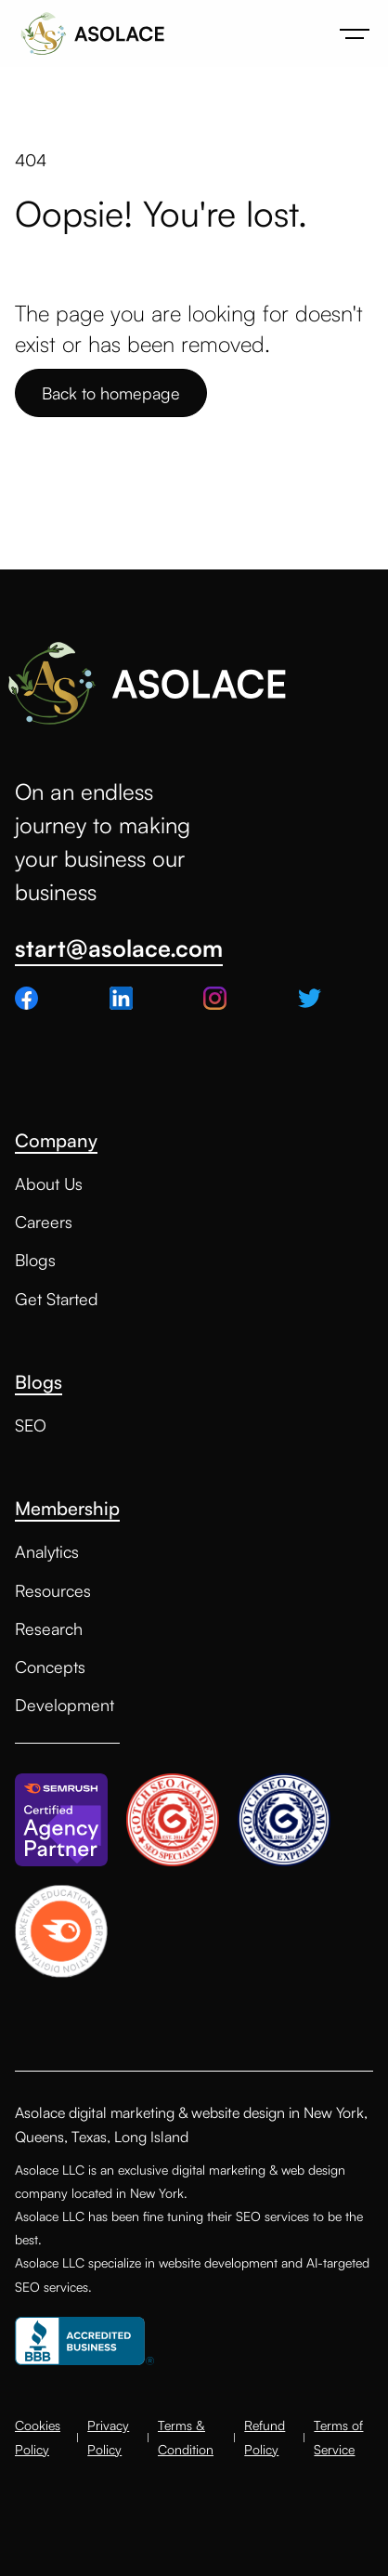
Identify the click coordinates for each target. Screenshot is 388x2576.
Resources (53, 1590)
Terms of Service (338, 2436)
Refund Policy (264, 2436)
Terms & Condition (185, 2436)
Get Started (56, 1298)
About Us (49, 1183)
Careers (43, 1221)
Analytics (47, 1551)
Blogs (35, 1259)
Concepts (50, 1666)
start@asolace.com (119, 949)
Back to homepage (111, 393)
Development (64, 1704)
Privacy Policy (108, 2436)
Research (49, 1628)
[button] (354, 33)
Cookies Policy (37, 2436)
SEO (30, 1425)
